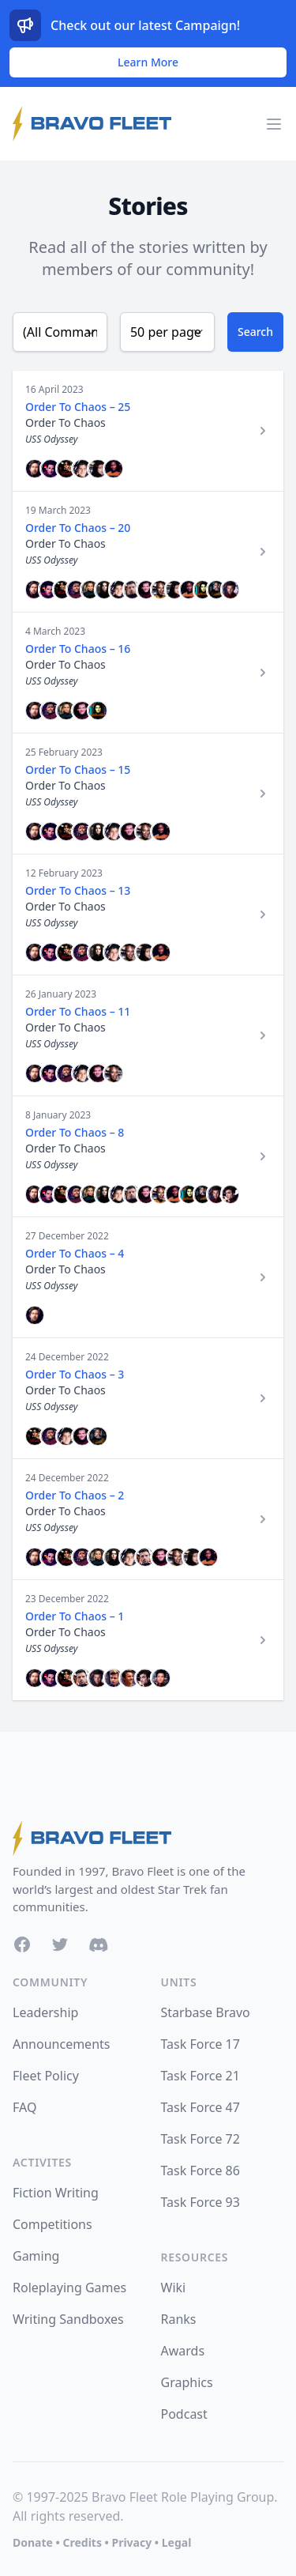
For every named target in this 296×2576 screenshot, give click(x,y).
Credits (81, 2542)
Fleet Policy (46, 2075)
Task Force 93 (200, 2202)
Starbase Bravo (205, 2012)
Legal (177, 2542)
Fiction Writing (56, 2192)
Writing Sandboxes (68, 2319)
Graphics (187, 2382)
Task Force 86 (200, 2170)
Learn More (148, 62)
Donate (33, 2542)
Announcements (61, 2044)
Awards (183, 2350)
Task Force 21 (200, 2075)
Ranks (179, 2319)
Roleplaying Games (69, 2287)
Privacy (131, 2542)
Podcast (184, 2414)
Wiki (173, 2287)
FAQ (24, 2107)
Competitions (52, 2224)
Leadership (45, 2012)
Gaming (36, 2256)
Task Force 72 (200, 2139)
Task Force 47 (200, 2107)
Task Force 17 (200, 2044)
